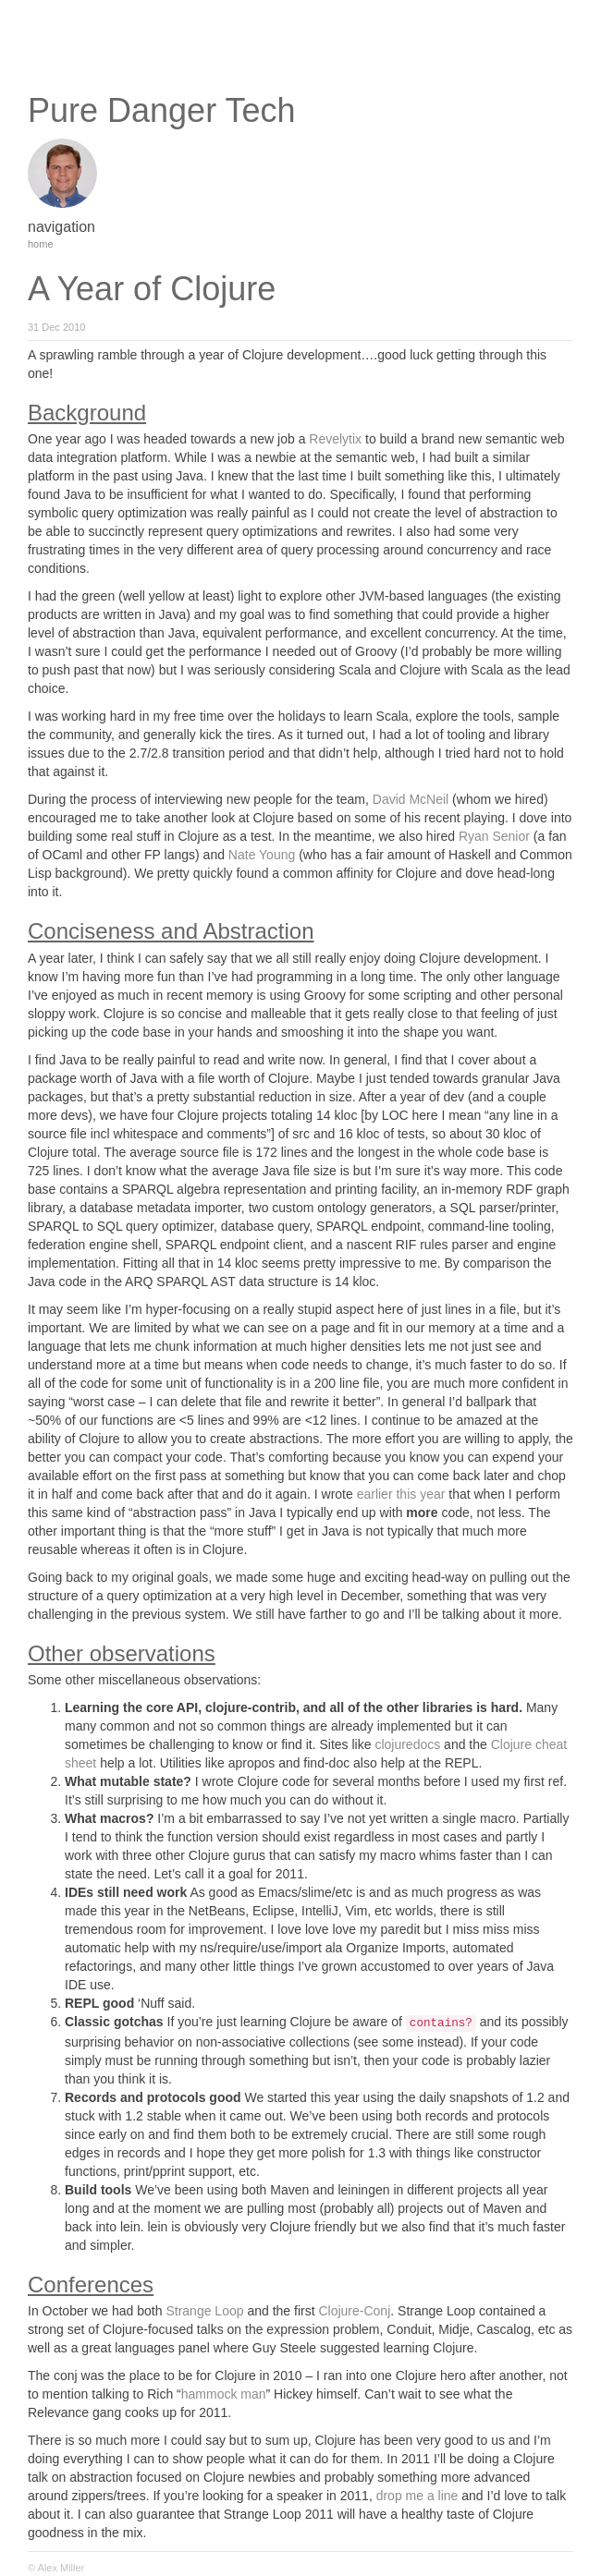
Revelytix (335, 438)
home (41, 243)
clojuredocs (407, 1744)
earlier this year (401, 1494)
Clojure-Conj (354, 2310)
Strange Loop (204, 2310)
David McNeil (410, 799)
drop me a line (417, 2495)
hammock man (223, 2394)
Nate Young (261, 854)
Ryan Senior (494, 836)
